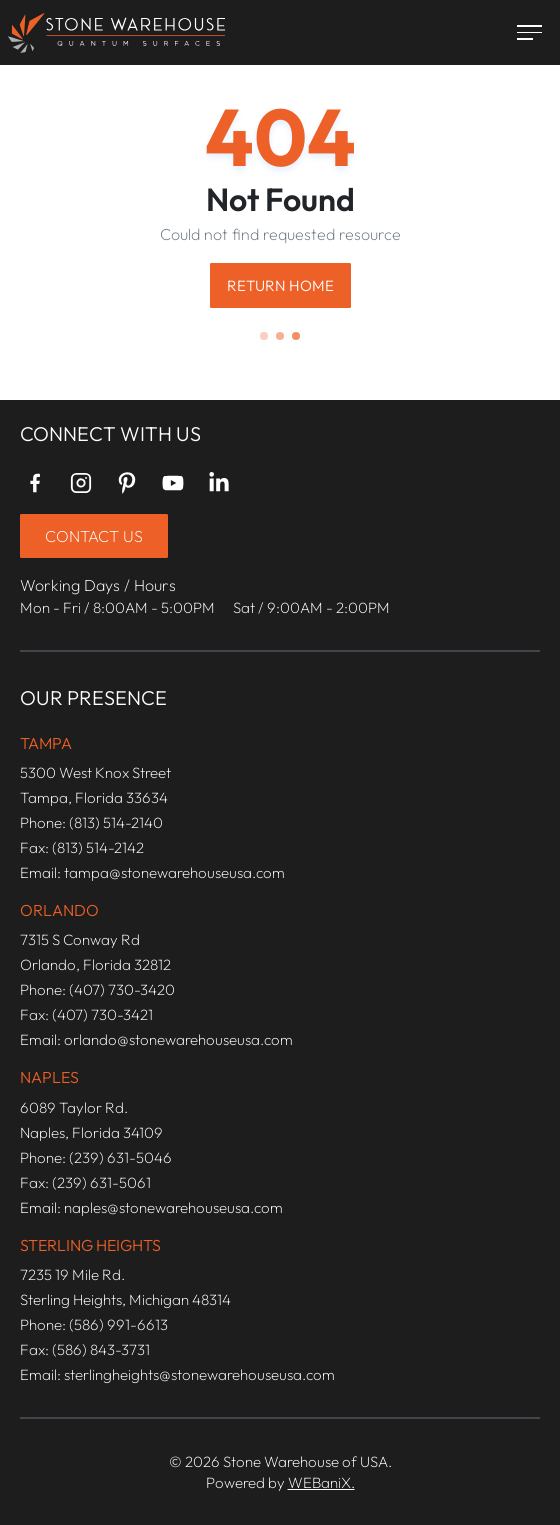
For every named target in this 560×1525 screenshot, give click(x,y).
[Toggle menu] (529, 32)
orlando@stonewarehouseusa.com (178, 1039)
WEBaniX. (321, 1482)
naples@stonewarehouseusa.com (173, 1207)
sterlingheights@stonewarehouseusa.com (199, 1374)
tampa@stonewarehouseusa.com (174, 872)
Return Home (280, 285)
